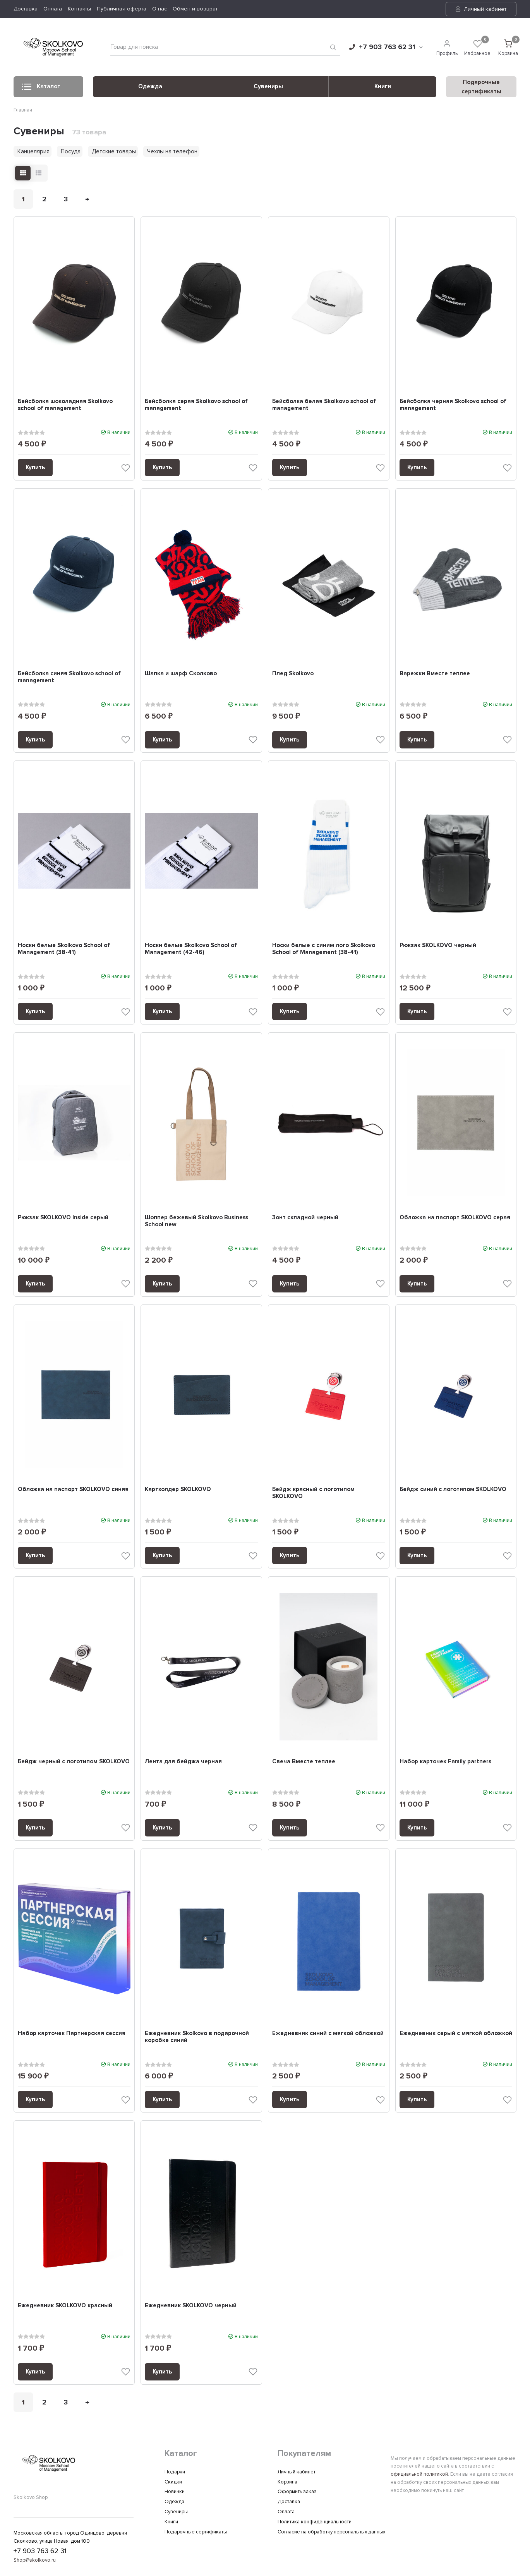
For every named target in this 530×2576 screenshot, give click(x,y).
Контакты (79, 8)
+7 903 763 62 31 (386, 47)
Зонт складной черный (305, 1217)
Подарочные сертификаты (196, 2532)
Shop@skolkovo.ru (35, 2560)
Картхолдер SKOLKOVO (178, 1489)
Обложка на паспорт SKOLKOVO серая (455, 1217)
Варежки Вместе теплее (435, 673)
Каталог (41, 88)
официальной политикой (419, 2474)
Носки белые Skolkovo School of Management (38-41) (64, 949)
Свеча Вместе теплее (303, 1761)
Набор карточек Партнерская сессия (71, 2033)
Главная (23, 110)
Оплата (52, 8)
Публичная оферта (121, 8)
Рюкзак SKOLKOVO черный (438, 945)
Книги (382, 86)
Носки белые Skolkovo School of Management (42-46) (191, 949)
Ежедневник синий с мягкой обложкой (328, 2033)
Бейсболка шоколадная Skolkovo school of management (65, 405)
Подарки (175, 2472)
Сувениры (268, 86)
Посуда (71, 151)
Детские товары (114, 151)
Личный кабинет (481, 9)
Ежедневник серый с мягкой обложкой (456, 2033)
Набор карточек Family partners (445, 1761)
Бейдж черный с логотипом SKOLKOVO (74, 1761)
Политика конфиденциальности (315, 2522)
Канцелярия (33, 151)
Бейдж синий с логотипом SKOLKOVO (453, 1489)
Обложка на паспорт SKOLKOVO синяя (73, 1489)
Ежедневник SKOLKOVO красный (65, 2305)
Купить (35, 467)
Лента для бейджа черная (183, 1761)
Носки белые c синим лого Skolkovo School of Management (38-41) (323, 949)
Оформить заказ (297, 2492)
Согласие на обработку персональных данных (331, 2532)
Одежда (150, 86)
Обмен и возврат (195, 8)
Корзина (287, 2482)
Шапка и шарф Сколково (181, 673)
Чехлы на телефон (172, 151)
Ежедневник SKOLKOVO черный (191, 2305)
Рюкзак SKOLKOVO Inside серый (63, 1217)
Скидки (173, 2482)
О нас (159, 8)
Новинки (175, 2492)
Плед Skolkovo (293, 673)
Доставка (26, 8)
